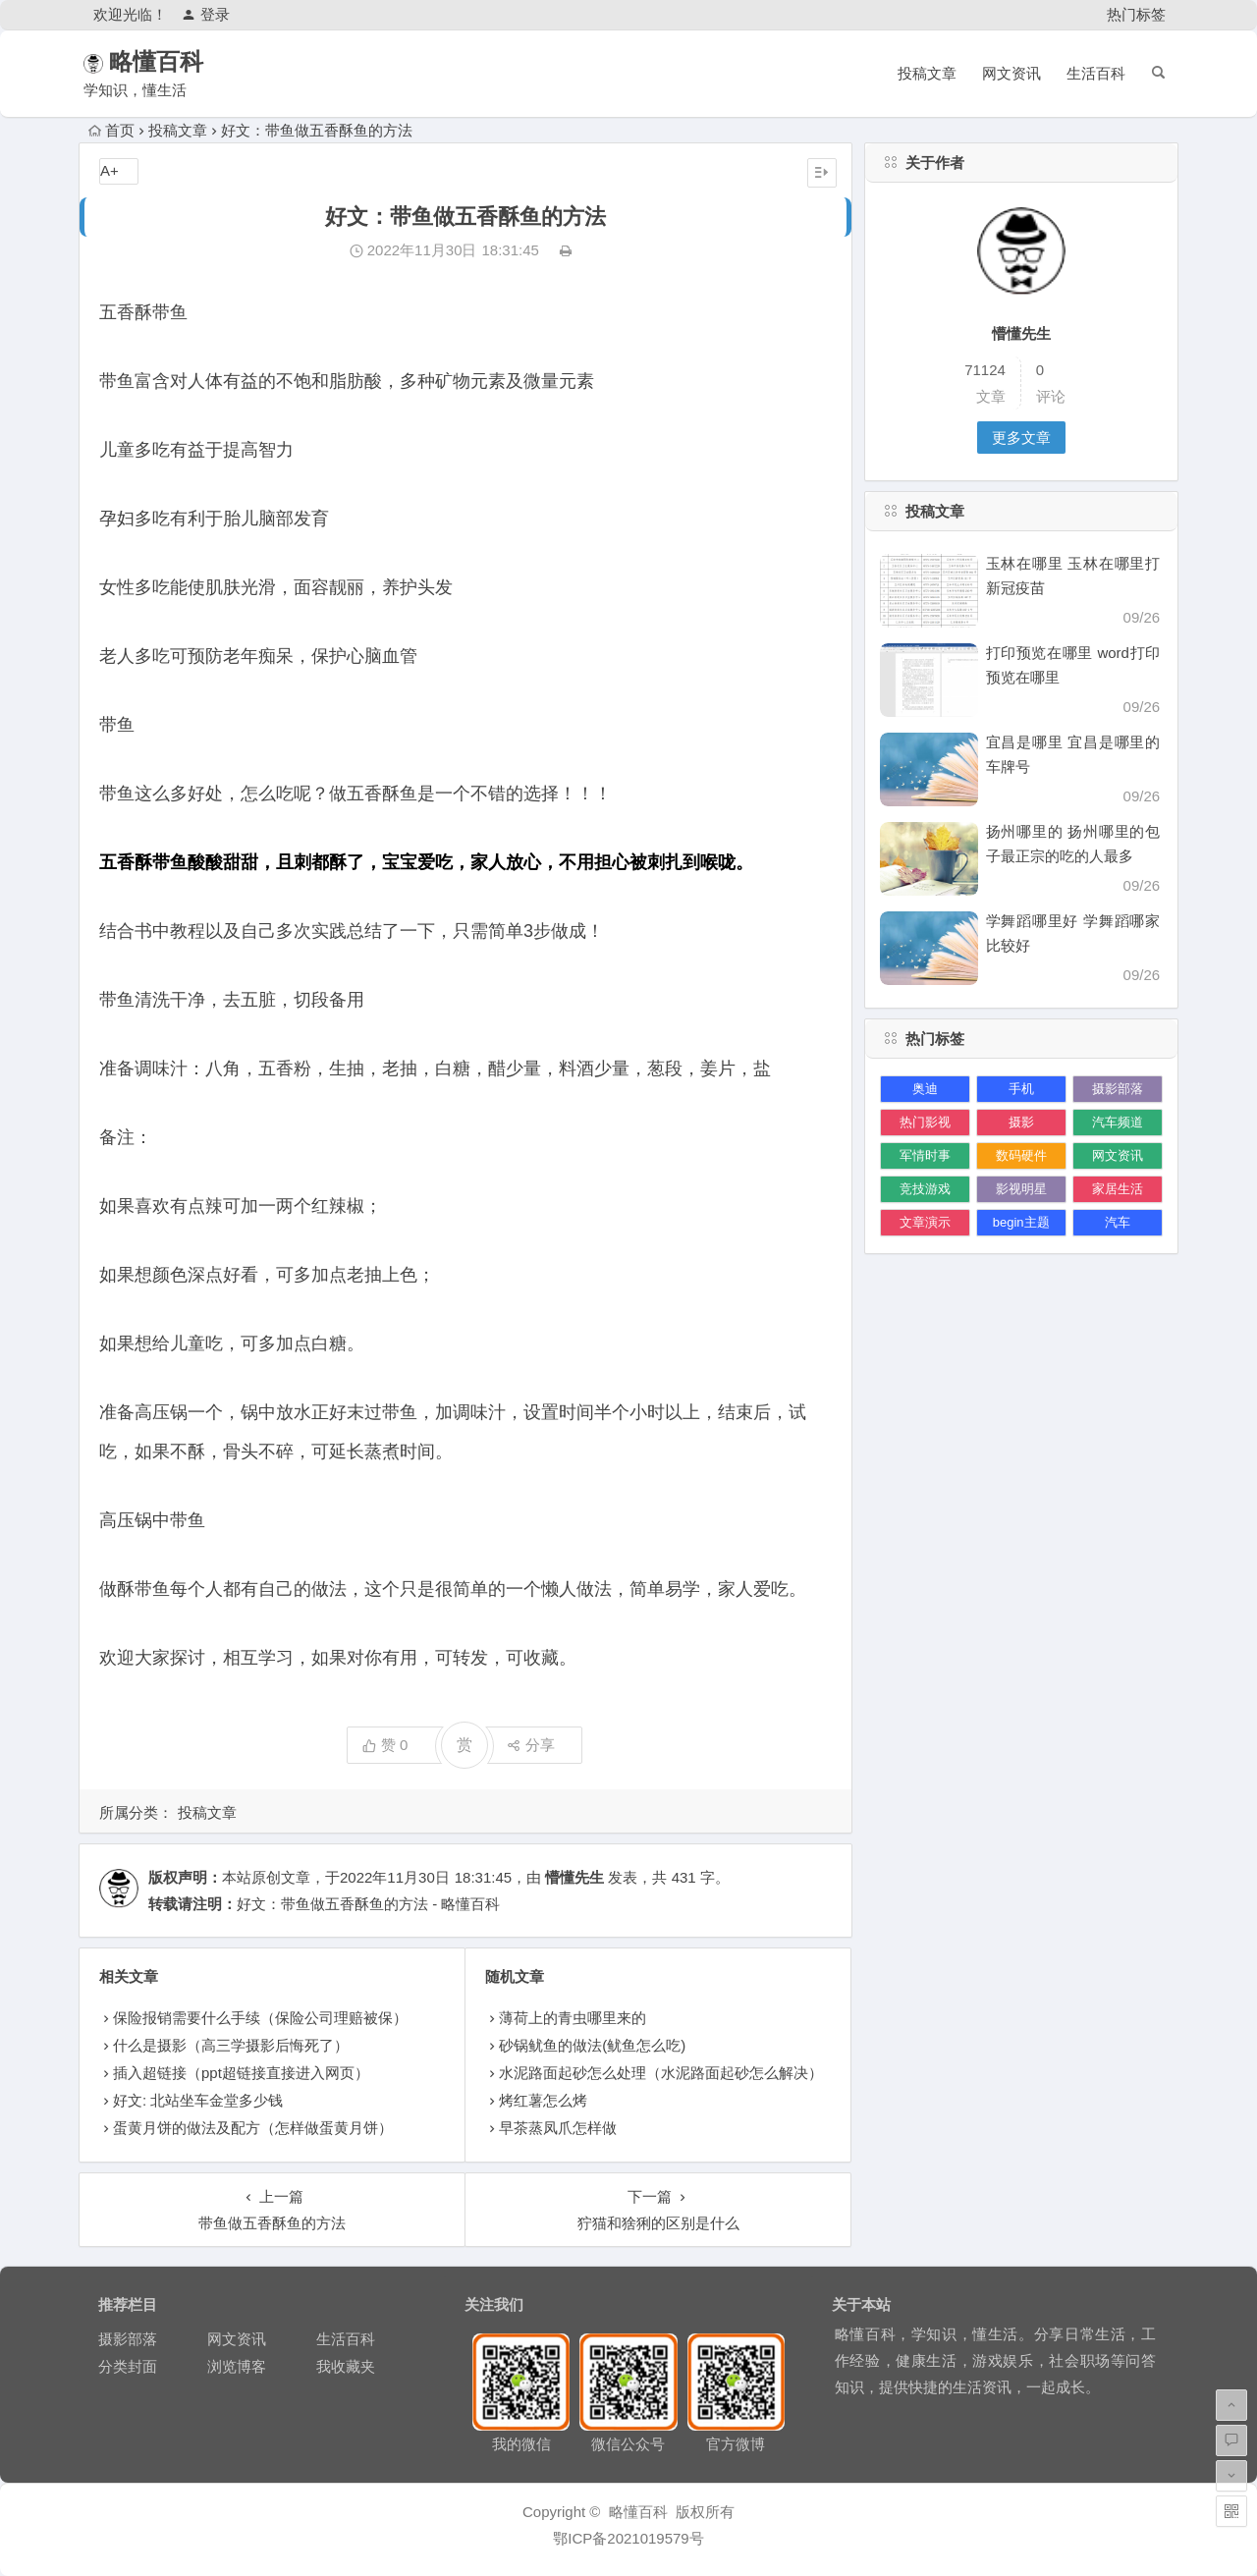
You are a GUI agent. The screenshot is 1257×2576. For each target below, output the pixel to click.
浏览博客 (236, 2366)
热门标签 (1136, 14)
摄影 (1021, 1122)
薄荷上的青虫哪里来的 (572, 2017)
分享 (531, 1744)
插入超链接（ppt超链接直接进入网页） (241, 2072)
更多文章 (1021, 437)
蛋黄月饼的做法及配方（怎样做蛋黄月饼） (253, 2127)
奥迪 (925, 1088)
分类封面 (127, 2366)
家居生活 (1117, 1188)
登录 (206, 14)
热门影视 (925, 1122)
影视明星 (1021, 1188)
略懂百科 (184, 61)
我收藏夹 (345, 2366)
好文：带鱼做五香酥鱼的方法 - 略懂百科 (368, 1903)
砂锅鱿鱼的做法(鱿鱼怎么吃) (592, 2045)
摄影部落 (1117, 1088)
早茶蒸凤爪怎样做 (558, 2127)
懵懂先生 (574, 1877)
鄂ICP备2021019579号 (628, 2538)
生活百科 (1095, 73)
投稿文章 (927, 73)
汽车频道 (1117, 1122)
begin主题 (1021, 1222)
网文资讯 (1011, 73)
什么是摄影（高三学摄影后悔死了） (231, 2045)
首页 (111, 130)
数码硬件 (1021, 1155)
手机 (1021, 1088)
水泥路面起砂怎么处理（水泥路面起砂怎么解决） (661, 2072)
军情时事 (925, 1155)
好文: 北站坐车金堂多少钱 (198, 2100)
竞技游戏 (925, 1188)
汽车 (1117, 1222)
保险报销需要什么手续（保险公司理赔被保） (260, 2017)
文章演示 (925, 1222)
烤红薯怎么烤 (543, 2100)
